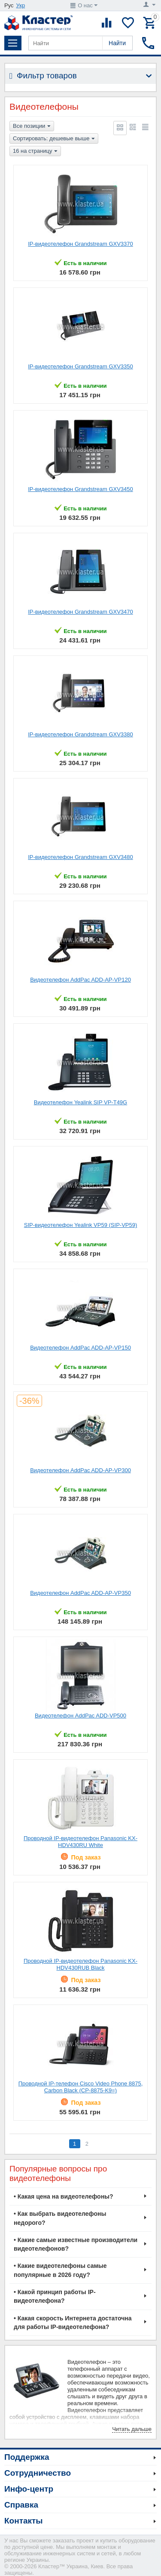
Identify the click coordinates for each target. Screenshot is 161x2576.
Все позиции (32, 126)
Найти (117, 43)
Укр (20, 5)
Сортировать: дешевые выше (54, 139)
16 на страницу (35, 151)
